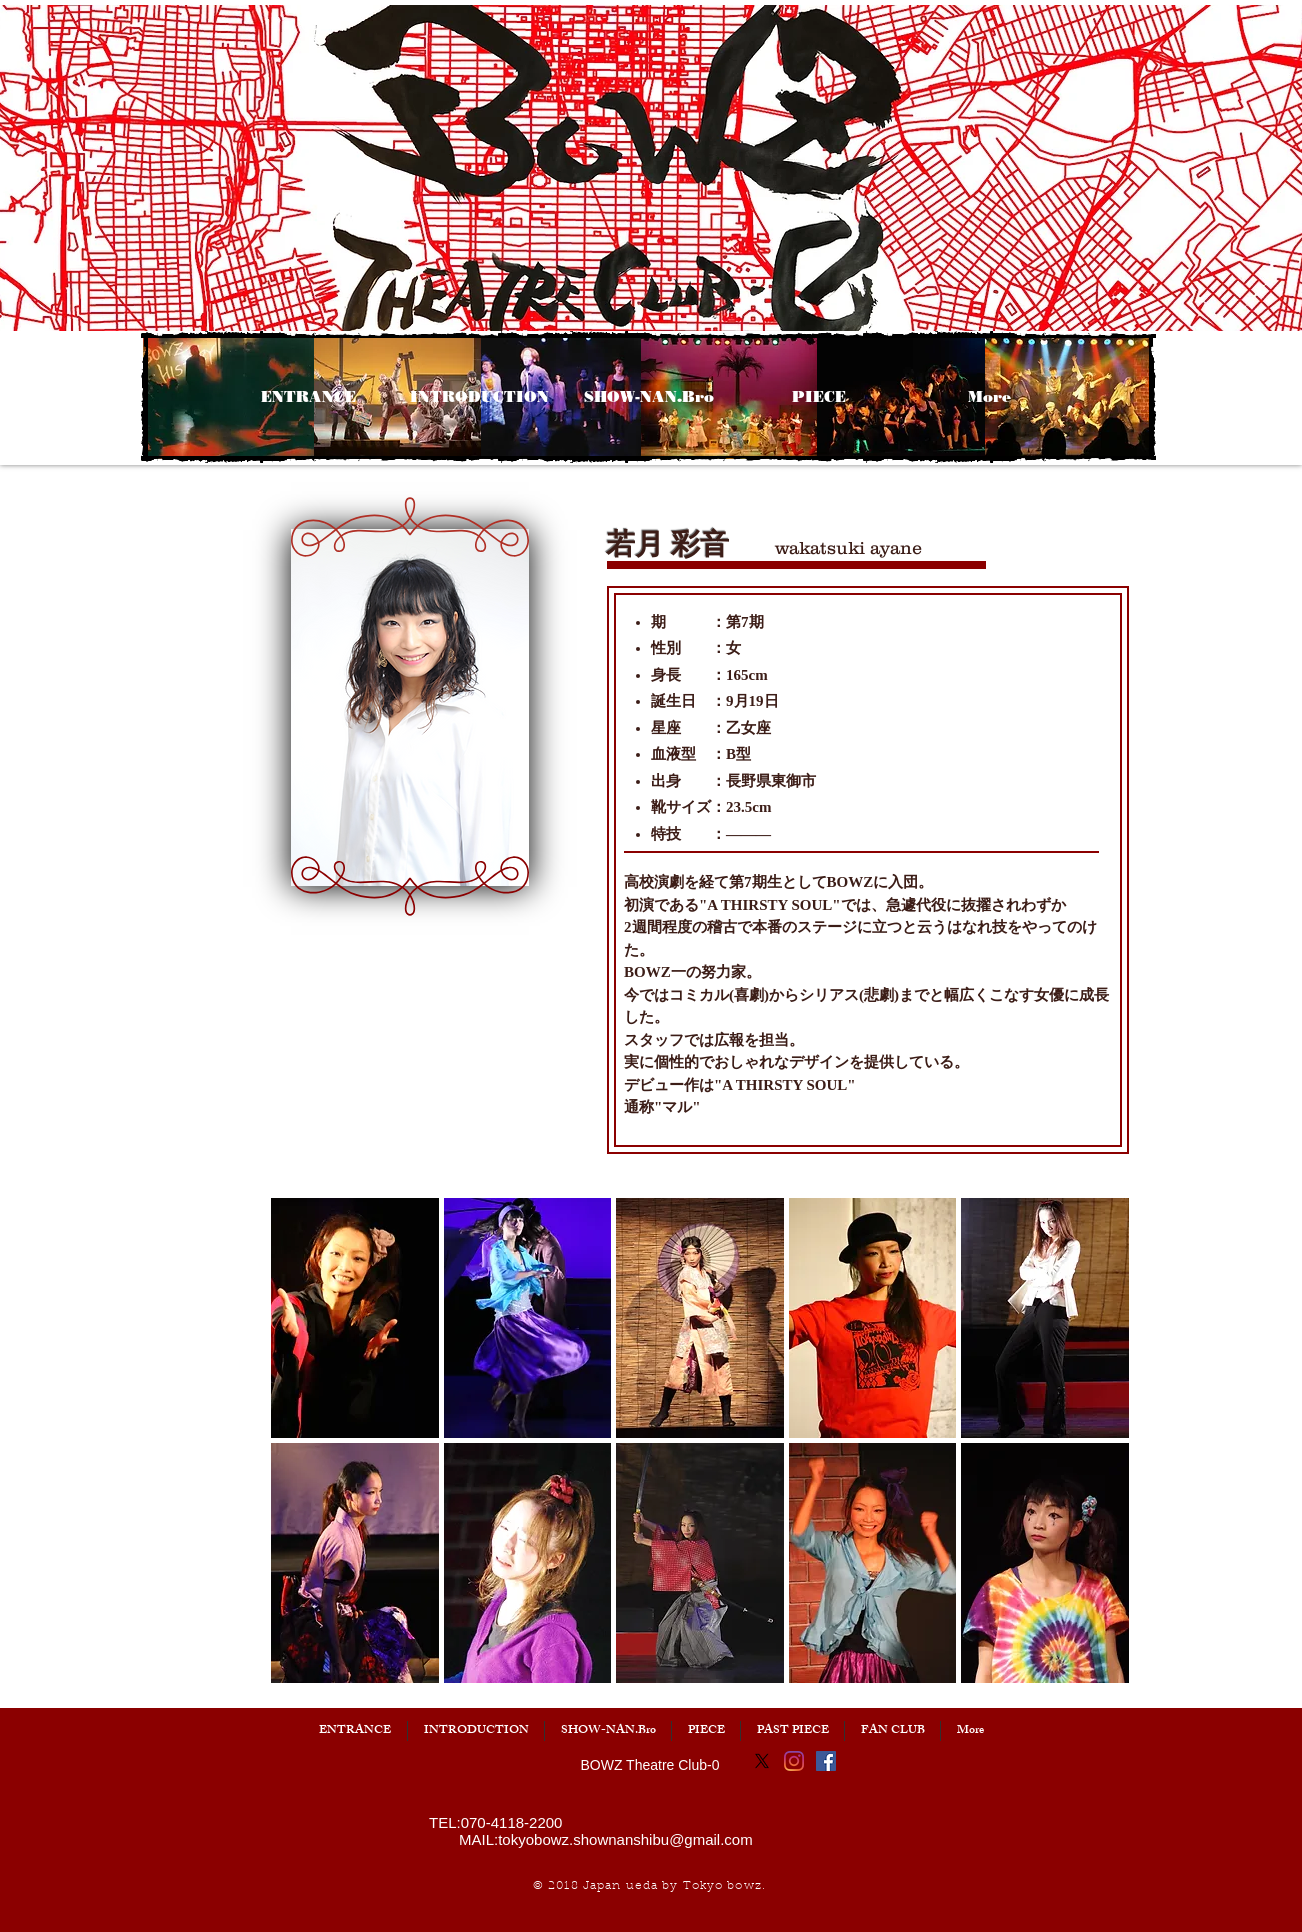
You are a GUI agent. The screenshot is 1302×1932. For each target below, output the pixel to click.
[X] (762, 1761)
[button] (159, 636)
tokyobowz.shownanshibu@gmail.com (625, 1839)
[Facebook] (826, 1761)
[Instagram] (794, 1761)
